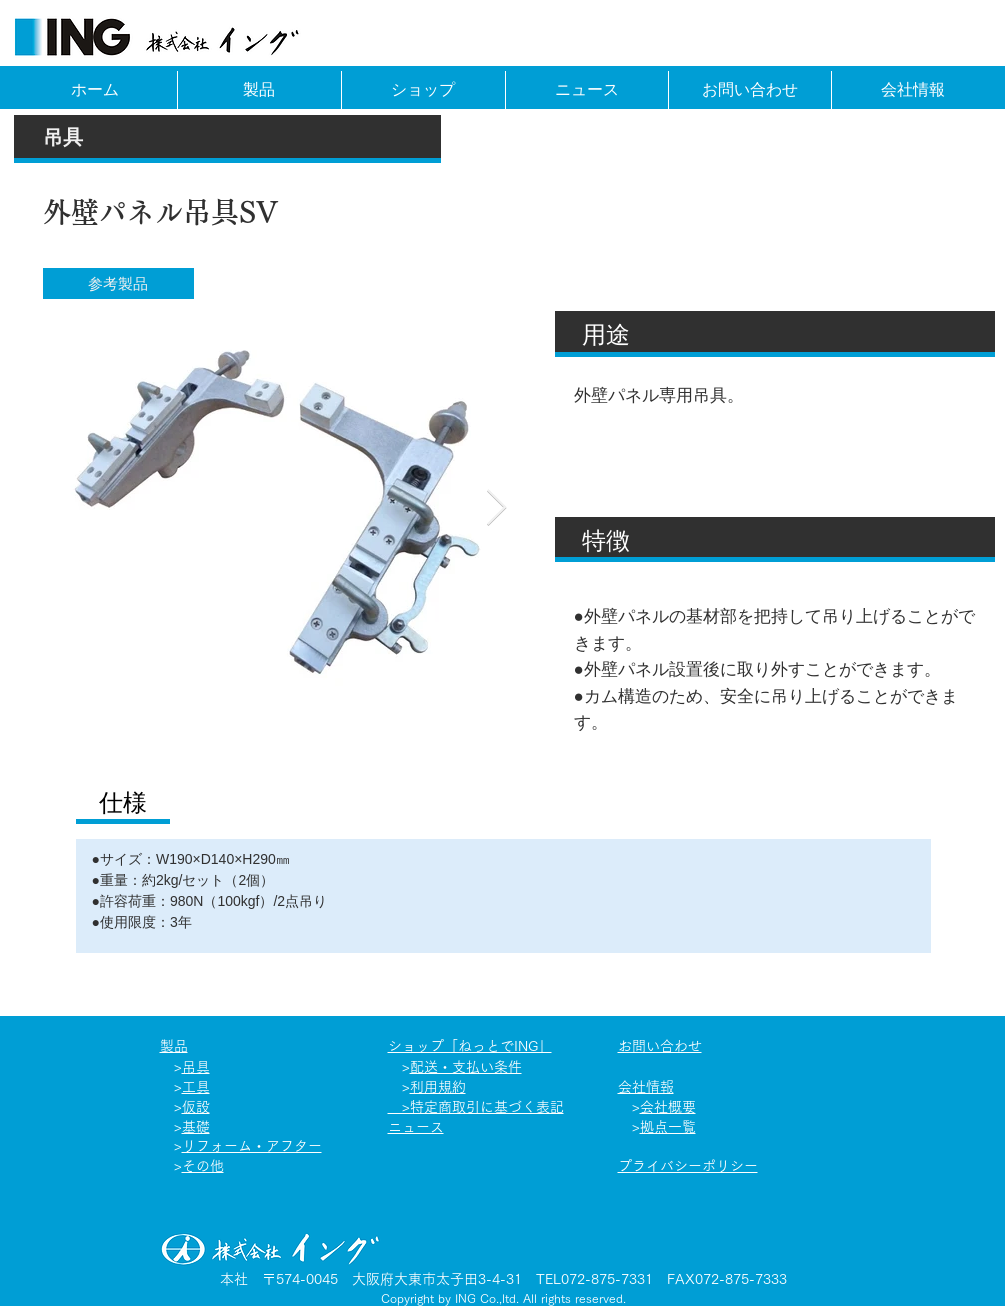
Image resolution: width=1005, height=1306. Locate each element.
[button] (118, 283)
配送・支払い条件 (466, 1067)
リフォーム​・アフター (252, 1146)
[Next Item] (496, 508)
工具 (196, 1087)
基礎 (196, 1127)
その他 (203, 1166)
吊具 (196, 1067)
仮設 (196, 1107)
